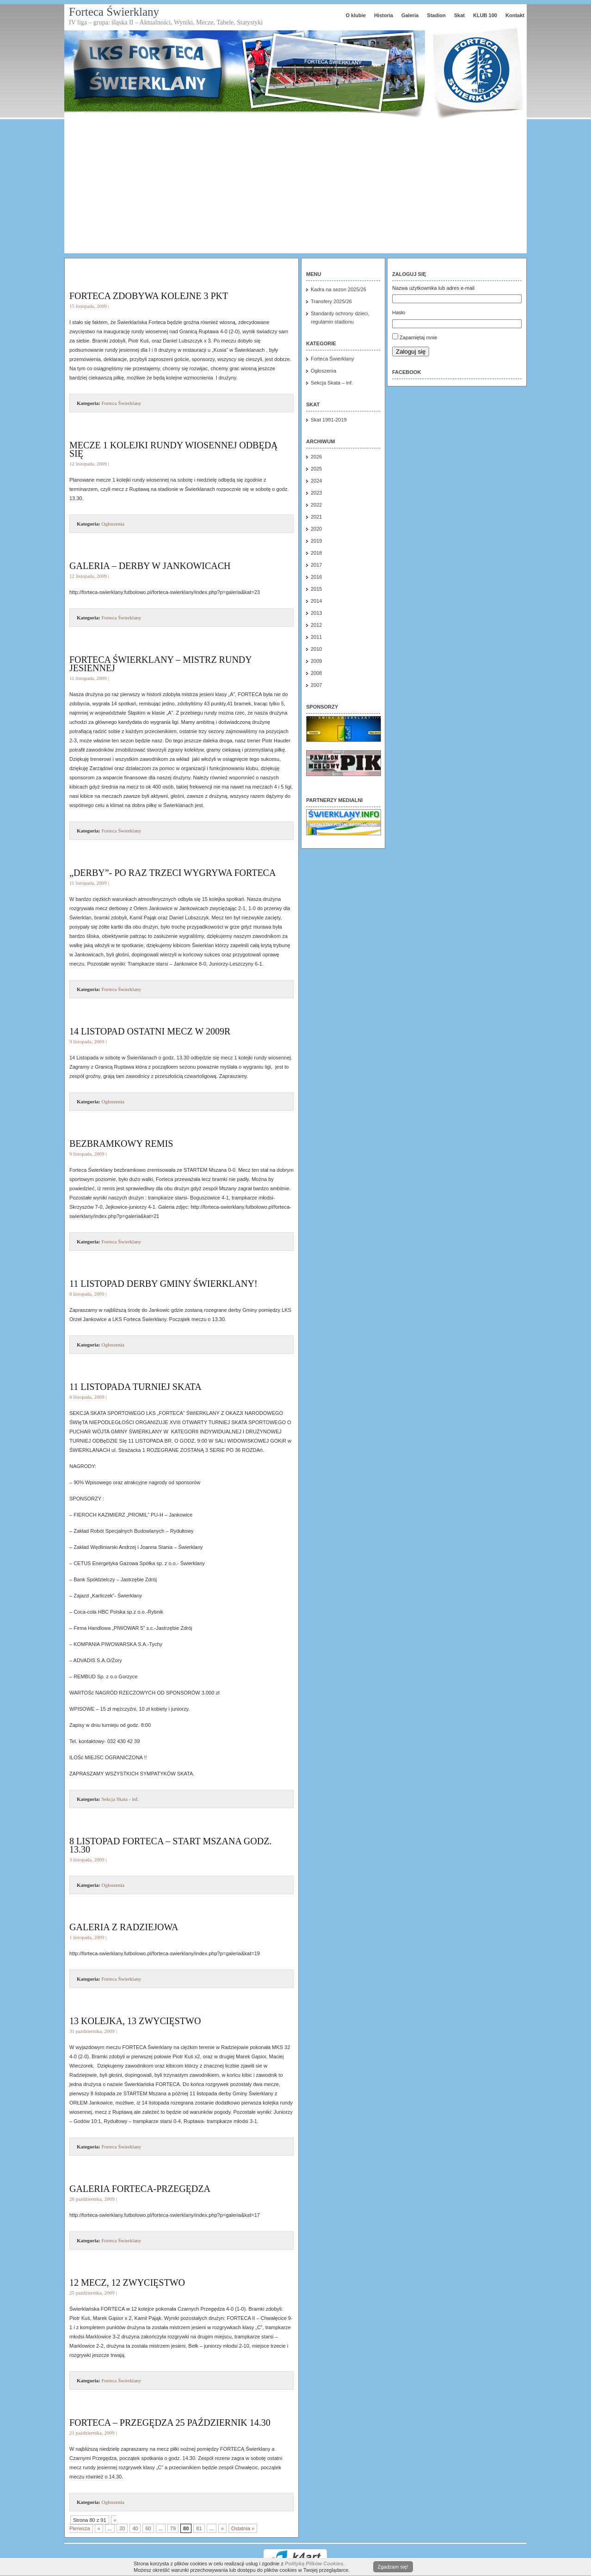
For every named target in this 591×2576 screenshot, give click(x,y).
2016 (316, 577)
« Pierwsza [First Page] (93, 2524)
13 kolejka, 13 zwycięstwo (135, 2021)
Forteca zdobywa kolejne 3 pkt (148, 296)
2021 (316, 517)
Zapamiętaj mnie (418, 337)
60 (148, 2528)
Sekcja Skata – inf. (332, 382)
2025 (316, 468)
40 (135, 2528)
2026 (316, 456)
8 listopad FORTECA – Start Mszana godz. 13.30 (170, 1845)
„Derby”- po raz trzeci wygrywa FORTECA (172, 873)
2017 (316, 565)
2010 (316, 649)
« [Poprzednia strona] (99, 2528)
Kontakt (514, 15)
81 (199, 2528)
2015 (316, 589)
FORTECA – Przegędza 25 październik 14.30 (170, 2422)
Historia (383, 15)
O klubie (355, 15)
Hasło (398, 312)
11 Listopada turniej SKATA (135, 1387)
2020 (316, 529)
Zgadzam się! (393, 2567)
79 (173, 2528)
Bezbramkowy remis (121, 1143)
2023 (316, 493)
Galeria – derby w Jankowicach (150, 566)
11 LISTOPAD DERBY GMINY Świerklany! (163, 1284)
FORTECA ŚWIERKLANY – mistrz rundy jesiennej (160, 664)
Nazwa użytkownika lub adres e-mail (433, 288)
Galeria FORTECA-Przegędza (139, 2189)
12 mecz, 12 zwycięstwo (127, 2282)
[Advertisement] (295, 188)
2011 (316, 637)
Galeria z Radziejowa (124, 1927)
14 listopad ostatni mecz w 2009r (149, 1031)
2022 (316, 505)
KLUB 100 (485, 15)
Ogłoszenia (112, 523)
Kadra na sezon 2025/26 (338, 289)
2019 (316, 541)
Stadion (436, 15)
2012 (316, 625)
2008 (316, 673)
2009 (316, 661)
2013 (316, 613)
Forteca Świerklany (114, 12)
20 (122, 2528)
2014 (316, 601)
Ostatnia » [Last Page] (242, 2528)
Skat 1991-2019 (329, 419)
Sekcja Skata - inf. (120, 1799)
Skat (459, 15)
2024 (316, 480)
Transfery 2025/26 (331, 301)
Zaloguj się (410, 351)
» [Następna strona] (222, 2528)
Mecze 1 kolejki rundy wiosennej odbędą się (173, 449)
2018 (316, 553)
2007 (316, 685)
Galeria (410, 15)
